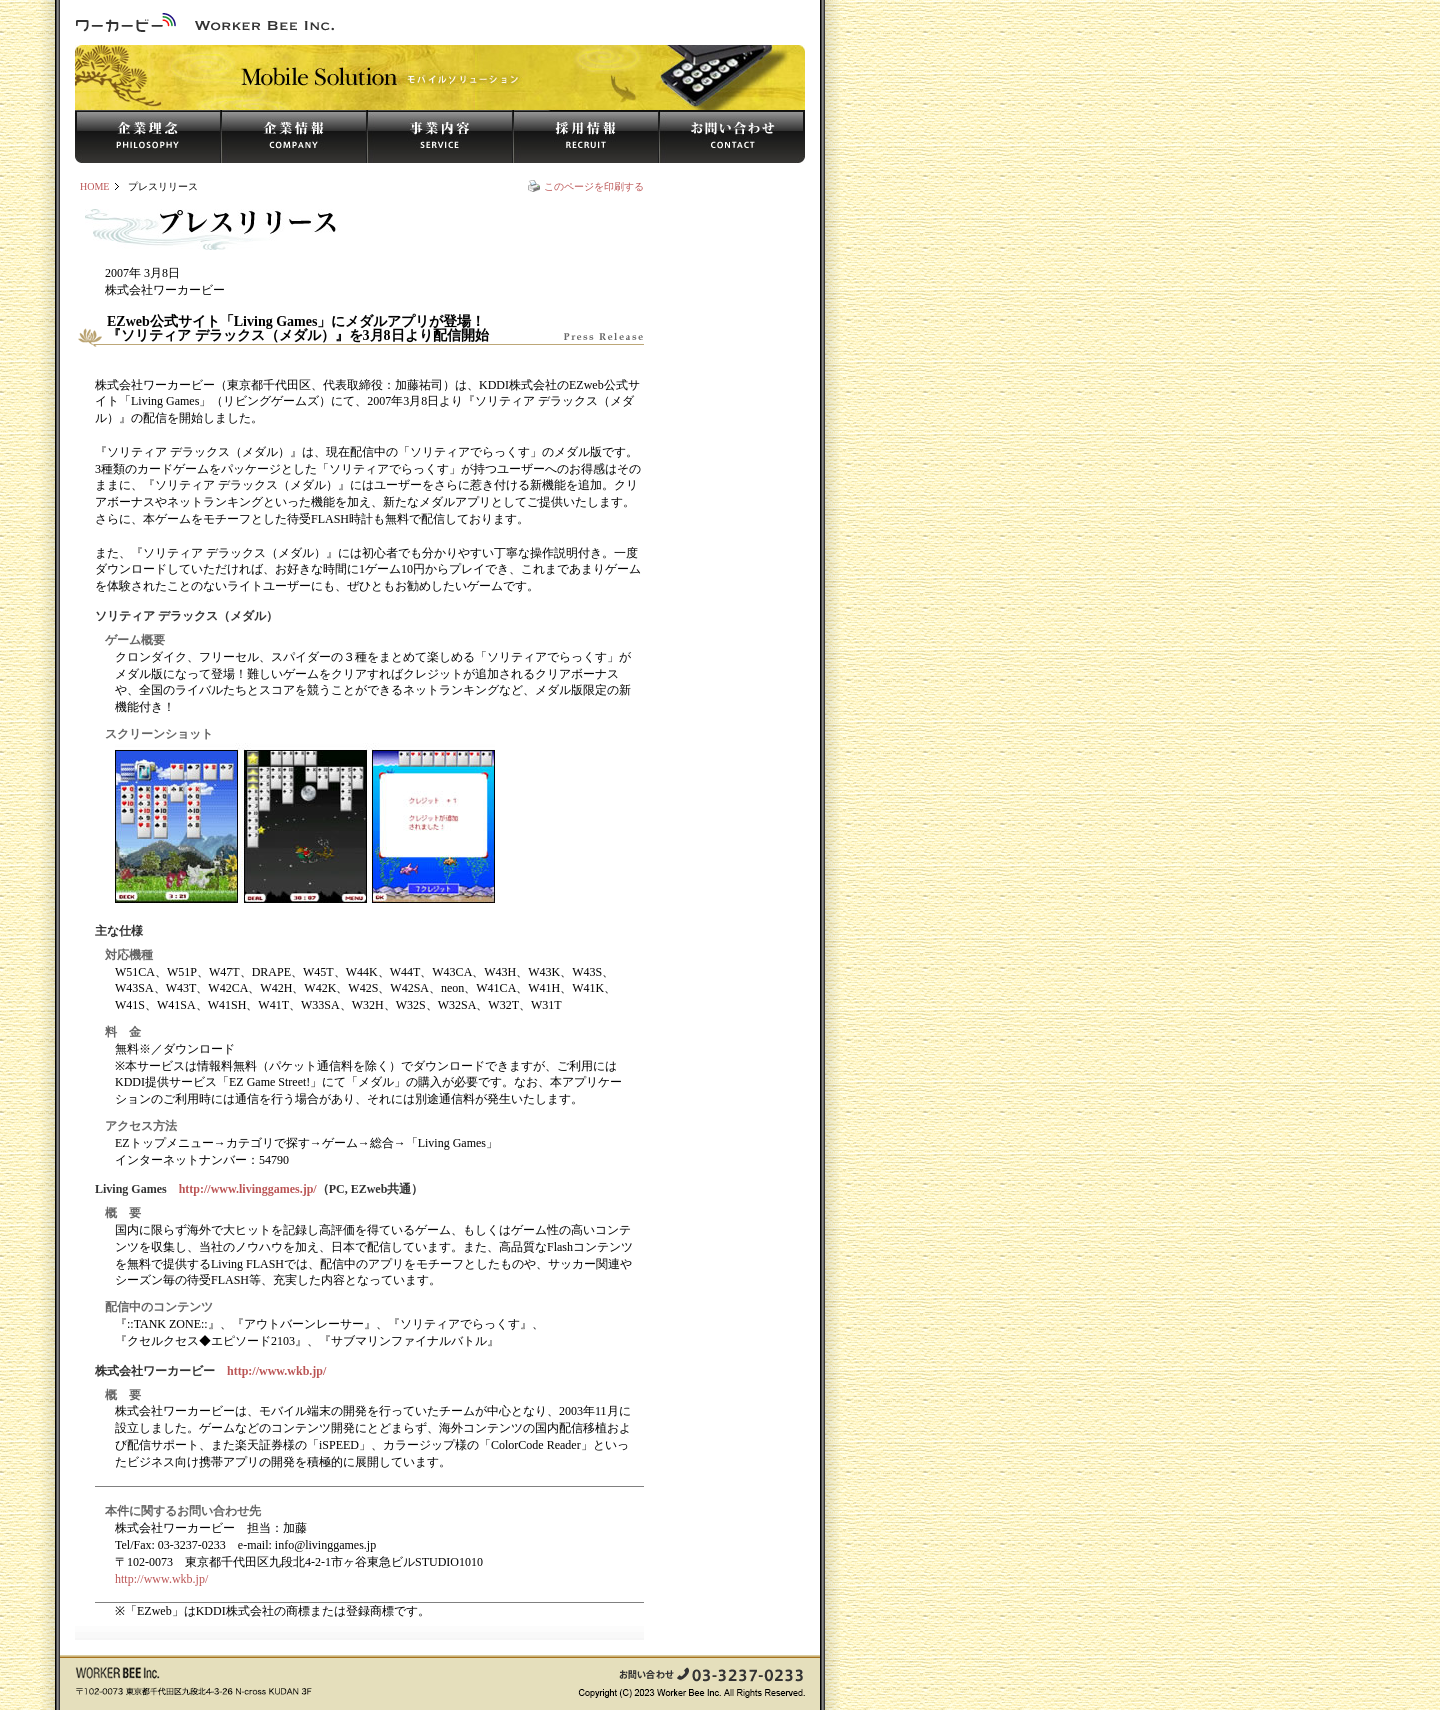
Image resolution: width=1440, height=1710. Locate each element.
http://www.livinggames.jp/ (248, 1189)
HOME (94, 186)
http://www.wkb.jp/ (276, 1371)
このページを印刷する (594, 186)
